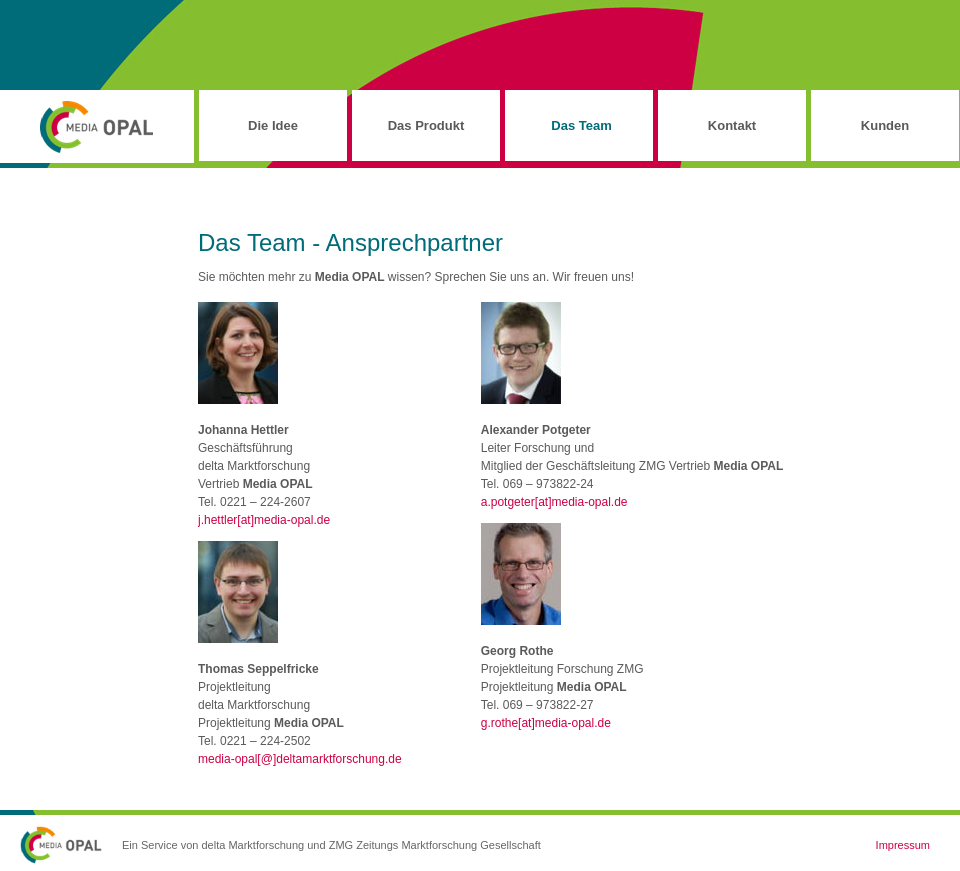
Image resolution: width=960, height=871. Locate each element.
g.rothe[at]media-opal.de (546, 723)
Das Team (581, 125)
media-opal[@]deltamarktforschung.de (300, 759)
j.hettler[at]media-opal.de (264, 520)
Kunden (885, 125)
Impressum (903, 845)
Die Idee (273, 125)
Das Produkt (426, 125)
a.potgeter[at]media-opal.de (554, 502)
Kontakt (732, 125)
